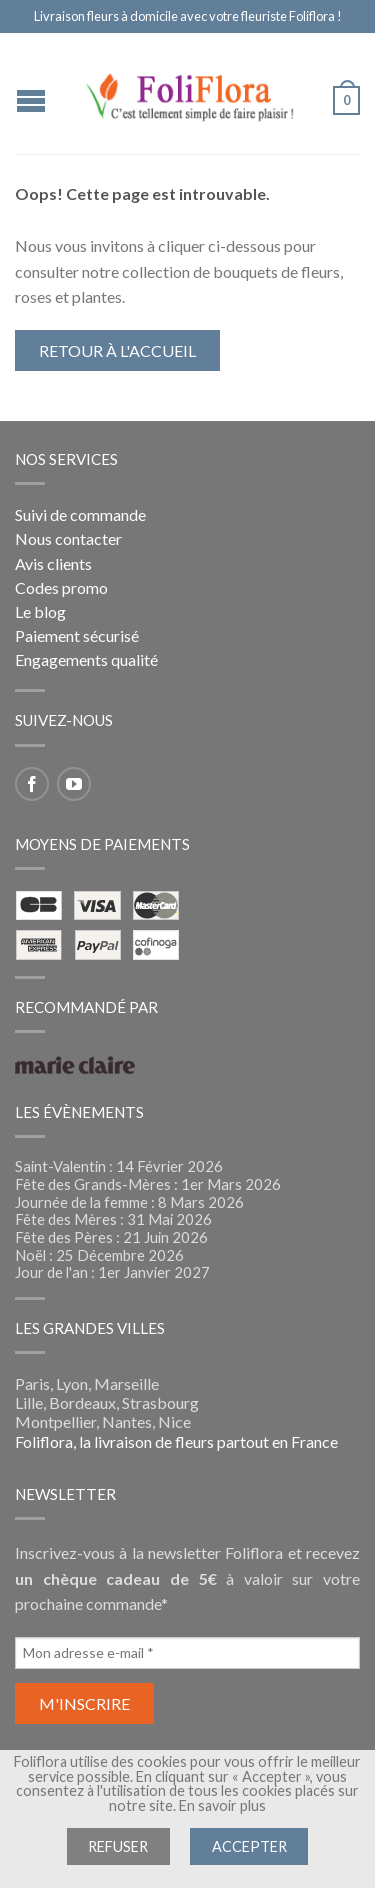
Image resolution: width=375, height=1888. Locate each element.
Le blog (40, 611)
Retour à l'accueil (117, 350)
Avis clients (53, 563)
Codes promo (61, 587)
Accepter (249, 1846)
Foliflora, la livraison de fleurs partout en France (176, 1441)
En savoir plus (222, 1805)
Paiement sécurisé (77, 635)
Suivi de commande (80, 514)
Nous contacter (68, 538)
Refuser (118, 1846)
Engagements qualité (86, 659)
